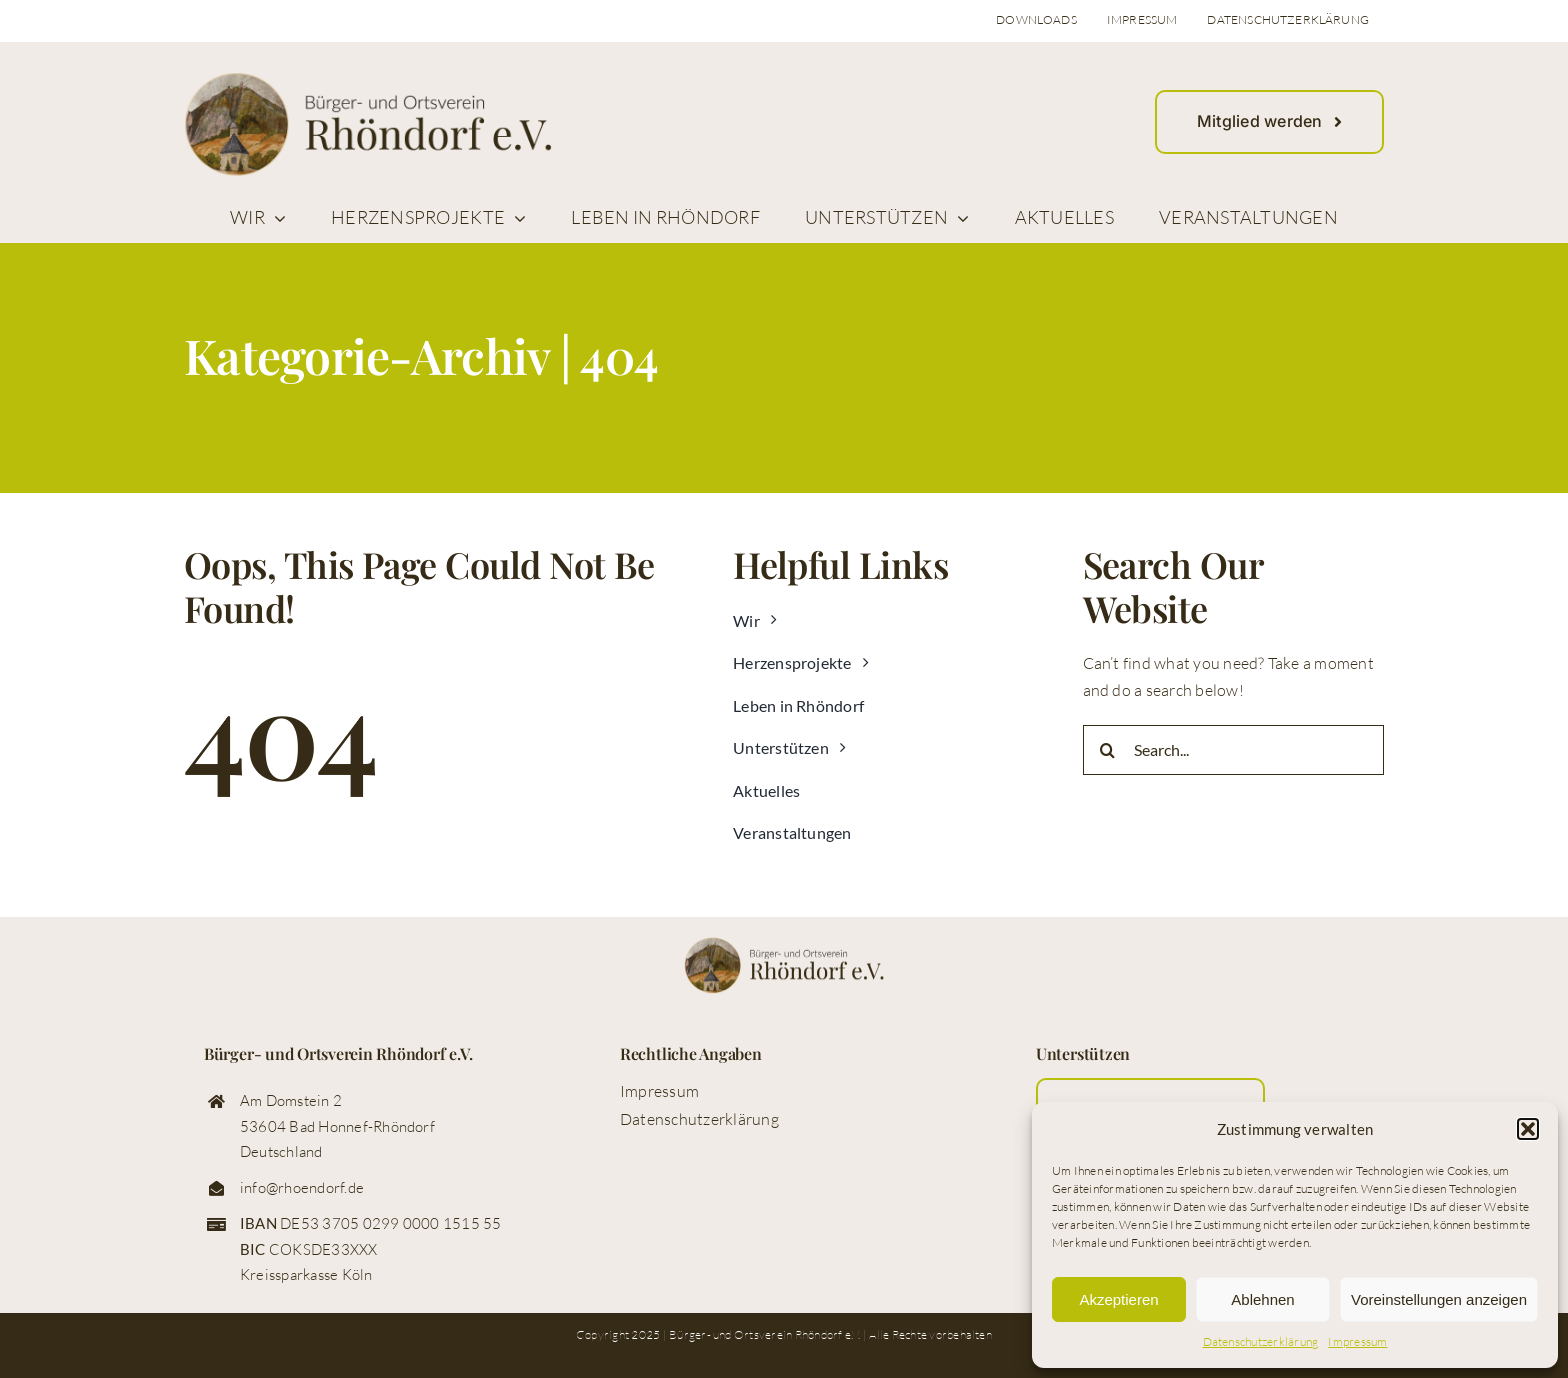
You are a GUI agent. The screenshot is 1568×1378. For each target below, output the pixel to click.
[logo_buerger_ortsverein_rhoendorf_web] (368, 80)
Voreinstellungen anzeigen (1439, 1299)
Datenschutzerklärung (1261, 1341)
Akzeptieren (1118, 1299)
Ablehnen (1262, 1299)
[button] (1528, 1129)
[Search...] (1234, 750)
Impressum (1357, 1341)
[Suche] (1108, 750)
